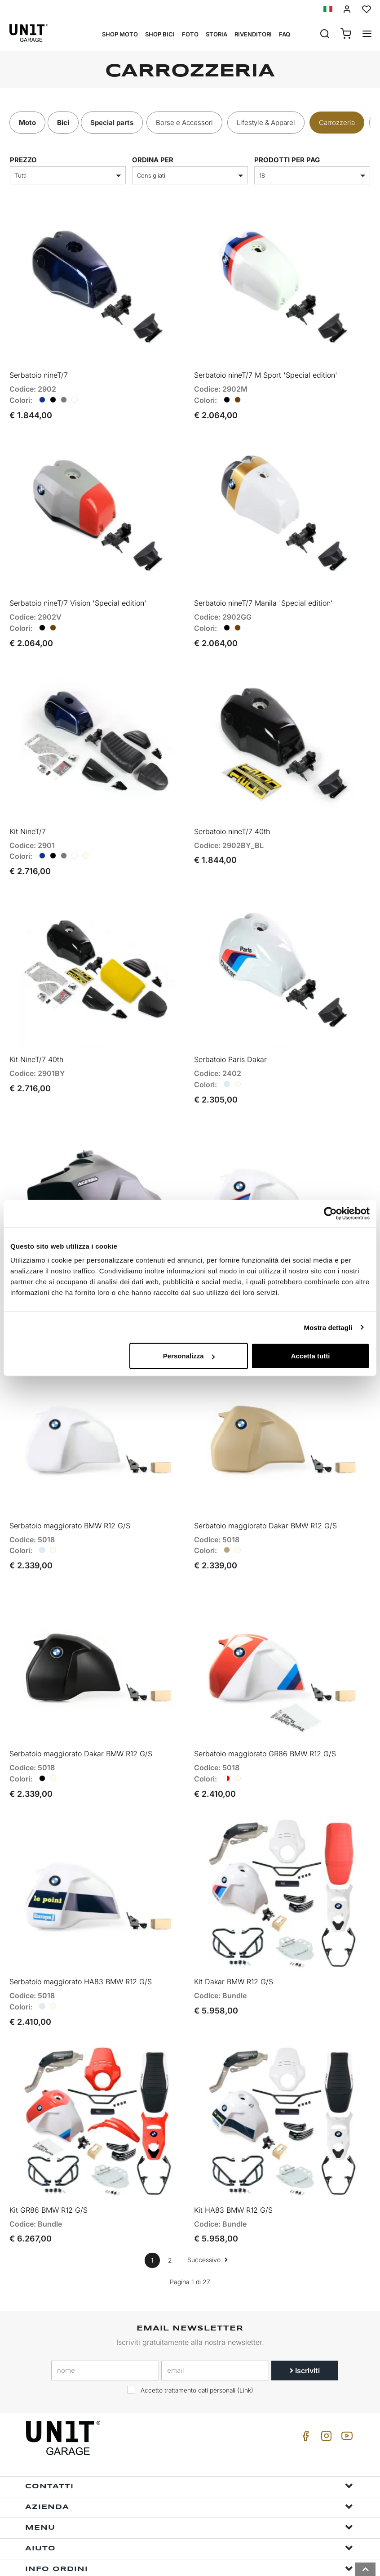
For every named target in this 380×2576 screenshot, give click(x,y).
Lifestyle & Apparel (266, 122)
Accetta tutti (310, 1356)
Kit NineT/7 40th (36, 1041)
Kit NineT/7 (27, 817)
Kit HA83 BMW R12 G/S (233, 2169)
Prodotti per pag (287, 160)
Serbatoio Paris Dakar (230, 1041)
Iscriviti (305, 2330)
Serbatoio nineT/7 (38, 370)
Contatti (189, 2445)
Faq (284, 34)
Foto (190, 34)
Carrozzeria (337, 122)
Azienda (189, 2466)
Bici (63, 122)
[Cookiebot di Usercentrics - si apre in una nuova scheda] (330, 1213)
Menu (189, 2487)
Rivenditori (253, 34)
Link (245, 2350)
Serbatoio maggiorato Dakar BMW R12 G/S (265, 1498)
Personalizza (189, 1356)
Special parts (111, 122)
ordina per (152, 160)
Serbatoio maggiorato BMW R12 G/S (69, 1498)
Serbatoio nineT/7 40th (232, 817)
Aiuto (189, 2507)
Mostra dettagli (328, 1327)
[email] (215, 2330)
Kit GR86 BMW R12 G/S (48, 2169)
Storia (216, 34)
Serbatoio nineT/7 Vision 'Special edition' (77, 593)
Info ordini (189, 2528)
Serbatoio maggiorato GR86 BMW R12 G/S (265, 1722)
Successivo (207, 2219)
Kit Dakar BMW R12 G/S (233, 1946)
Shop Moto (120, 34)
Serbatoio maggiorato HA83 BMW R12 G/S (80, 1946)
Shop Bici (160, 34)
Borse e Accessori (184, 122)
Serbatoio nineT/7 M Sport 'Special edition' (265, 370)
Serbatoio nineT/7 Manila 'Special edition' (263, 593)
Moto (27, 122)
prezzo (23, 160)
